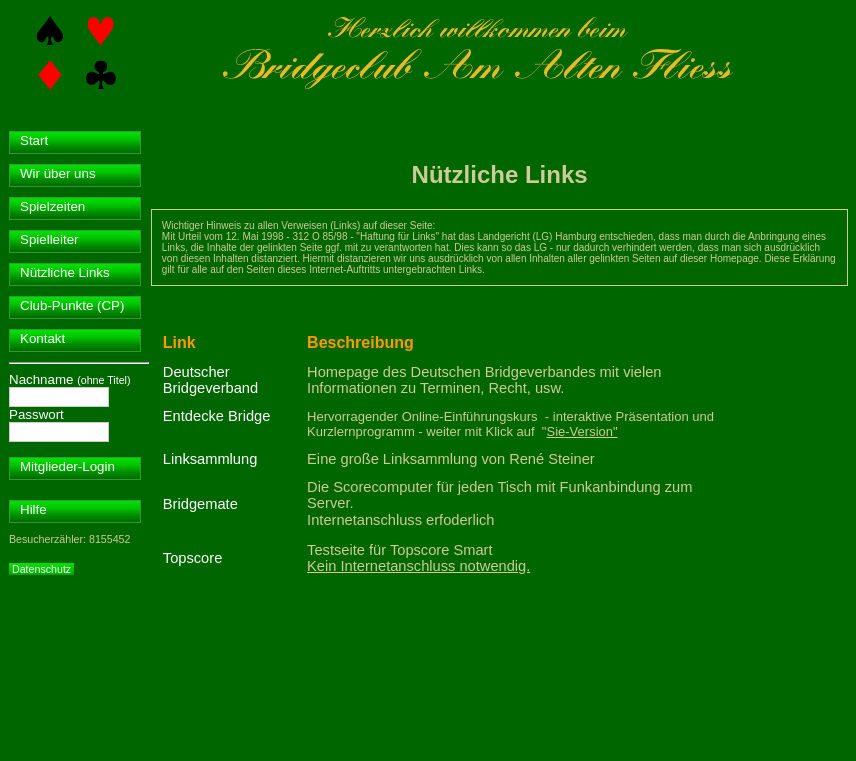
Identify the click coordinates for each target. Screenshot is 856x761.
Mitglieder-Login (67, 466)
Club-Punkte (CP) (72, 305)
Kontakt (42, 338)
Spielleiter (49, 239)
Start (34, 140)
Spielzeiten (52, 206)
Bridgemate (200, 504)
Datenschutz (41, 569)
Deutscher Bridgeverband (210, 380)
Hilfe (33, 509)
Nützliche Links (65, 272)
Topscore (192, 558)
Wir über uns (58, 173)
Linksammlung (210, 459)
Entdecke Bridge (217, 416)
